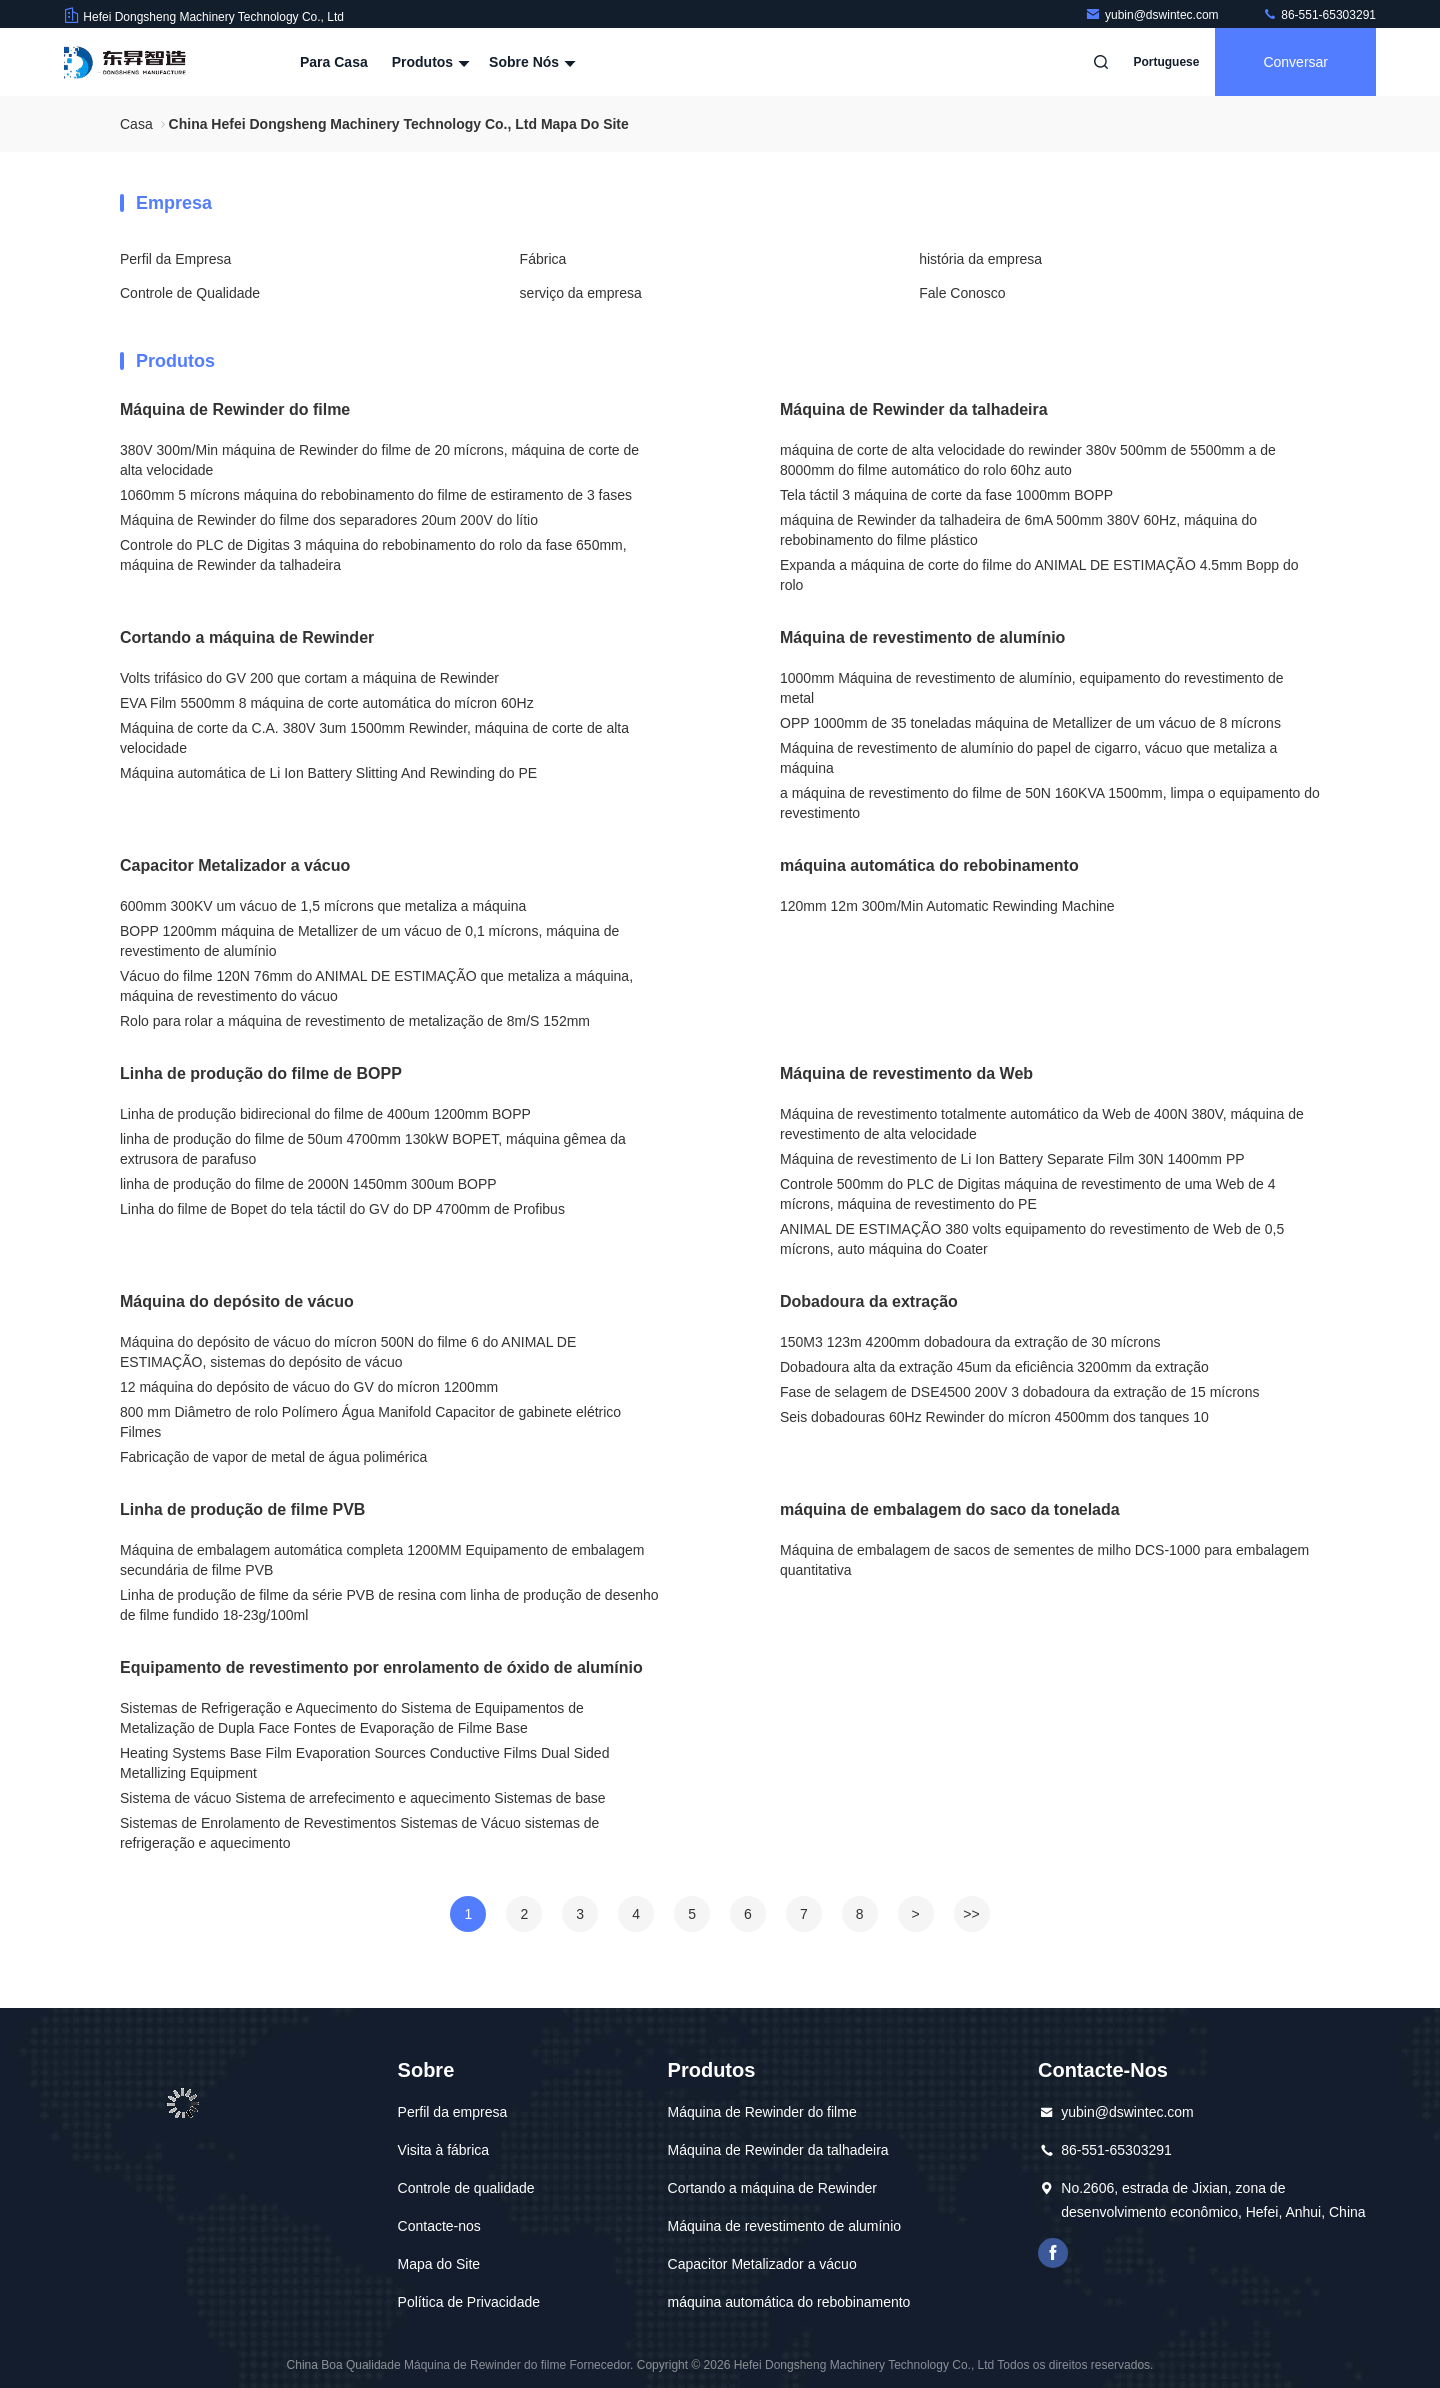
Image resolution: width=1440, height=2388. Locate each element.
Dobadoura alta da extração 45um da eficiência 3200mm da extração (994, 1367)
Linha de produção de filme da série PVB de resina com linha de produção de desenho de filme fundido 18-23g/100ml (389, 1605)
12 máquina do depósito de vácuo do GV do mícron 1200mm (309, 1387)
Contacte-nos (439, 2226)
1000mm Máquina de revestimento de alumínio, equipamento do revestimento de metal (1032, 688)
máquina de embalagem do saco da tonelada (950, 1509)
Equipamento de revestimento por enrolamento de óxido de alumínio (381, 1667)
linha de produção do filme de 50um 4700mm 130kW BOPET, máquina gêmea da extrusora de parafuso (373, 1149)
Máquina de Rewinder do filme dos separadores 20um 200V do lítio (329, 520)
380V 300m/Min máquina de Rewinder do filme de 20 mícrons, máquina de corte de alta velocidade (379, 460)
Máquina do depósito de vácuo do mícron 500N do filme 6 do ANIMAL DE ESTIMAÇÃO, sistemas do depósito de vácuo (348, 1352)
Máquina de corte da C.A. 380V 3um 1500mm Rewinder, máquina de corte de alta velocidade (374, 738)
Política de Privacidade (469, 2302)
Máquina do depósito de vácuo (237, 1301)
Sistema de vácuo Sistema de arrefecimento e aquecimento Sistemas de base (363, 1798)
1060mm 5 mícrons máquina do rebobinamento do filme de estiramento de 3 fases (376, 495)
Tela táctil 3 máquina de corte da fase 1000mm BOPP (946, 495)
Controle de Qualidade (190, 293)
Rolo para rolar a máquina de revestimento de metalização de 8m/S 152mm (355, 1021)
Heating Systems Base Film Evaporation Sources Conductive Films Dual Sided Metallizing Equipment (364, 1763)
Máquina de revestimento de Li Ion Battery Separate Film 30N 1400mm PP (1012, 1159)
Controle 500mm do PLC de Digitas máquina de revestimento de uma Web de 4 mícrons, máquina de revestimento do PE (1027, 1194)
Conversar (1295, 62)
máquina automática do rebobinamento (929, 865)
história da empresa (980, 259)
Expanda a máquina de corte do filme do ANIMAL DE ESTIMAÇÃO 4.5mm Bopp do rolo (1039, 575)
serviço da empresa (581, 293)
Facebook (1053, 2253)
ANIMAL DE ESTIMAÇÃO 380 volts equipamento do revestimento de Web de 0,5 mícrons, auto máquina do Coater (1032, 1239)
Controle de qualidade (466, 2188)
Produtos (428, 62)
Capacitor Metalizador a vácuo (235, 865)
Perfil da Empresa (175, 259)
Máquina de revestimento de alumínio (922, 637)
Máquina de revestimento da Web (906, 1073)
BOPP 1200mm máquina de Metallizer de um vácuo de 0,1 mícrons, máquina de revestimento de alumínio (369, 941)
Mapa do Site (439, 2264)
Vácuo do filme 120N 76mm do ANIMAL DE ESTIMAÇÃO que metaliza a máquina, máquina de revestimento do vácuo (376, 986)
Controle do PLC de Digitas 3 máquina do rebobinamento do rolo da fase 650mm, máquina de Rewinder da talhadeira (373, 555)
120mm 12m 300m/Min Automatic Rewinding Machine (947, 906)
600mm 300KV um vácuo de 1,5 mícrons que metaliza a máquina (323, 906)
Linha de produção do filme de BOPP (261, 1073)
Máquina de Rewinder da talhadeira (914, 409)
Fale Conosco (962, 293)
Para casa (334, 62)
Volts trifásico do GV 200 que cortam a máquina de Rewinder (309, 678)
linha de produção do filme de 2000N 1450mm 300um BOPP (308, 1184)
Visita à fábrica (444, 2150)
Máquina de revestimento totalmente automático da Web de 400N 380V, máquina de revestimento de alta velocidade (1042, 1124)
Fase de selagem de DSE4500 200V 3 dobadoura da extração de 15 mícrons (1019, 1392)
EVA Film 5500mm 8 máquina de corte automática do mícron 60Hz (327, 703)
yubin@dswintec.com (1153, 15)
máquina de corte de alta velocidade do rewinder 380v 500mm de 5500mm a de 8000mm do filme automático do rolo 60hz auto (1028, 460)
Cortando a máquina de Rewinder (247, 637)
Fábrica (543, 259)
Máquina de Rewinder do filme (235, 409)
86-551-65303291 (1319, 15)
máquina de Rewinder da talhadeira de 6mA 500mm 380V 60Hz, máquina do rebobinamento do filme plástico (1018, 530)
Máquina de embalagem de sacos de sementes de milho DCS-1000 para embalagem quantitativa (1044, 1560)
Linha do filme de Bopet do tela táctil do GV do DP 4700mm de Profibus (342, 1209)
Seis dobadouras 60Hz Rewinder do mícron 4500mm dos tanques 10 (994, 1417)
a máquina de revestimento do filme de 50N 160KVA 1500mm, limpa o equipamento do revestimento (1050, 803)
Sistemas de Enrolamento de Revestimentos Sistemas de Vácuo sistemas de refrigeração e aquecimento (359, 1833)
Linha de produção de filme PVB (242, 1509)
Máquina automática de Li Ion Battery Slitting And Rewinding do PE (328, 773)
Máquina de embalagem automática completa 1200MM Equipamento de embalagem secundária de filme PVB (382, 1560)
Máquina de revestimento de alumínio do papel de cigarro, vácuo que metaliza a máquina (1028, 758)
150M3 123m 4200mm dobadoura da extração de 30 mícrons (970, 1342)
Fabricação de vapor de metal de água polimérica (273, 1457)
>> (971, 1914)
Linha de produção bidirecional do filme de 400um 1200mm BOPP (325, 1114)
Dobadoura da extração (869, 1301)
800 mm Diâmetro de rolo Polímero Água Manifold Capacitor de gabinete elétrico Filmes (370, 1422)
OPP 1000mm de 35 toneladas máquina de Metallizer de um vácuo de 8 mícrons (1030, 723)
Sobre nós (530, 62)
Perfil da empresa (453, 2112)
